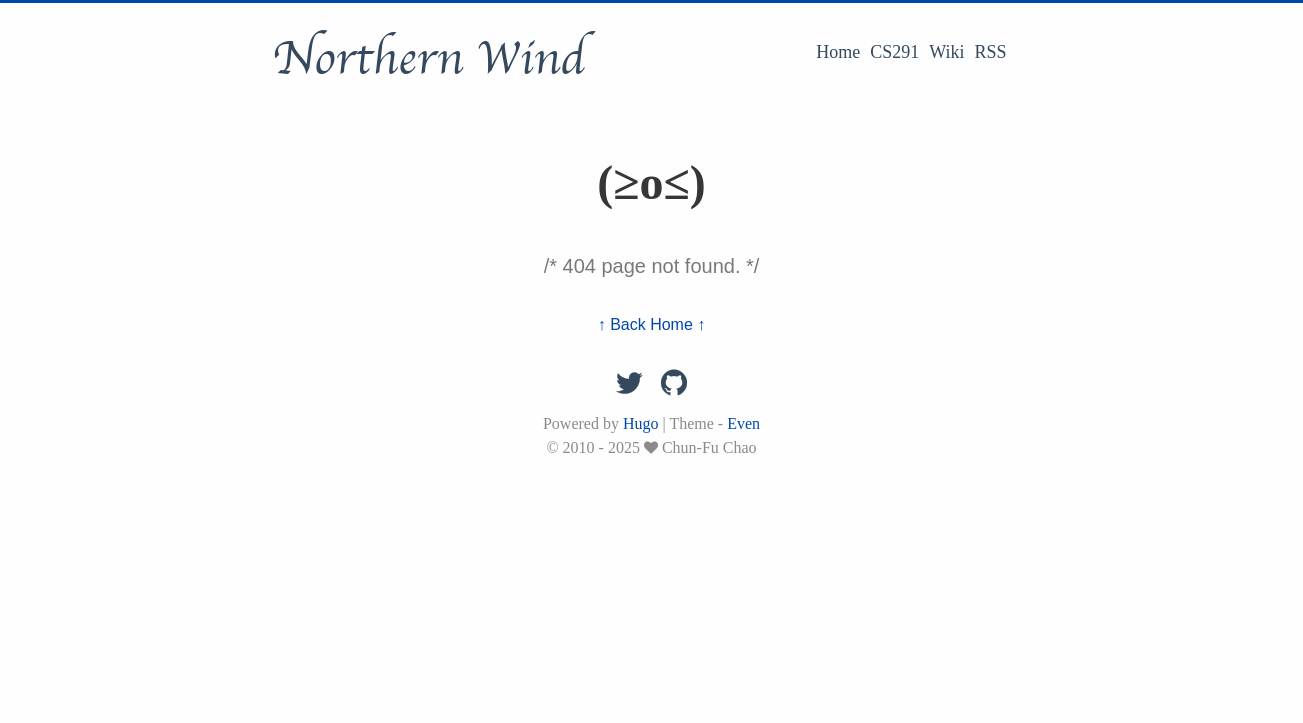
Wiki (946, 52)
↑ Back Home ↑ (652, 324)
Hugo (641, 423)
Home (838, 52)
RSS (990, 52)
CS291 (894, 52)
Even (743, 423)
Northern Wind (428, 59)
